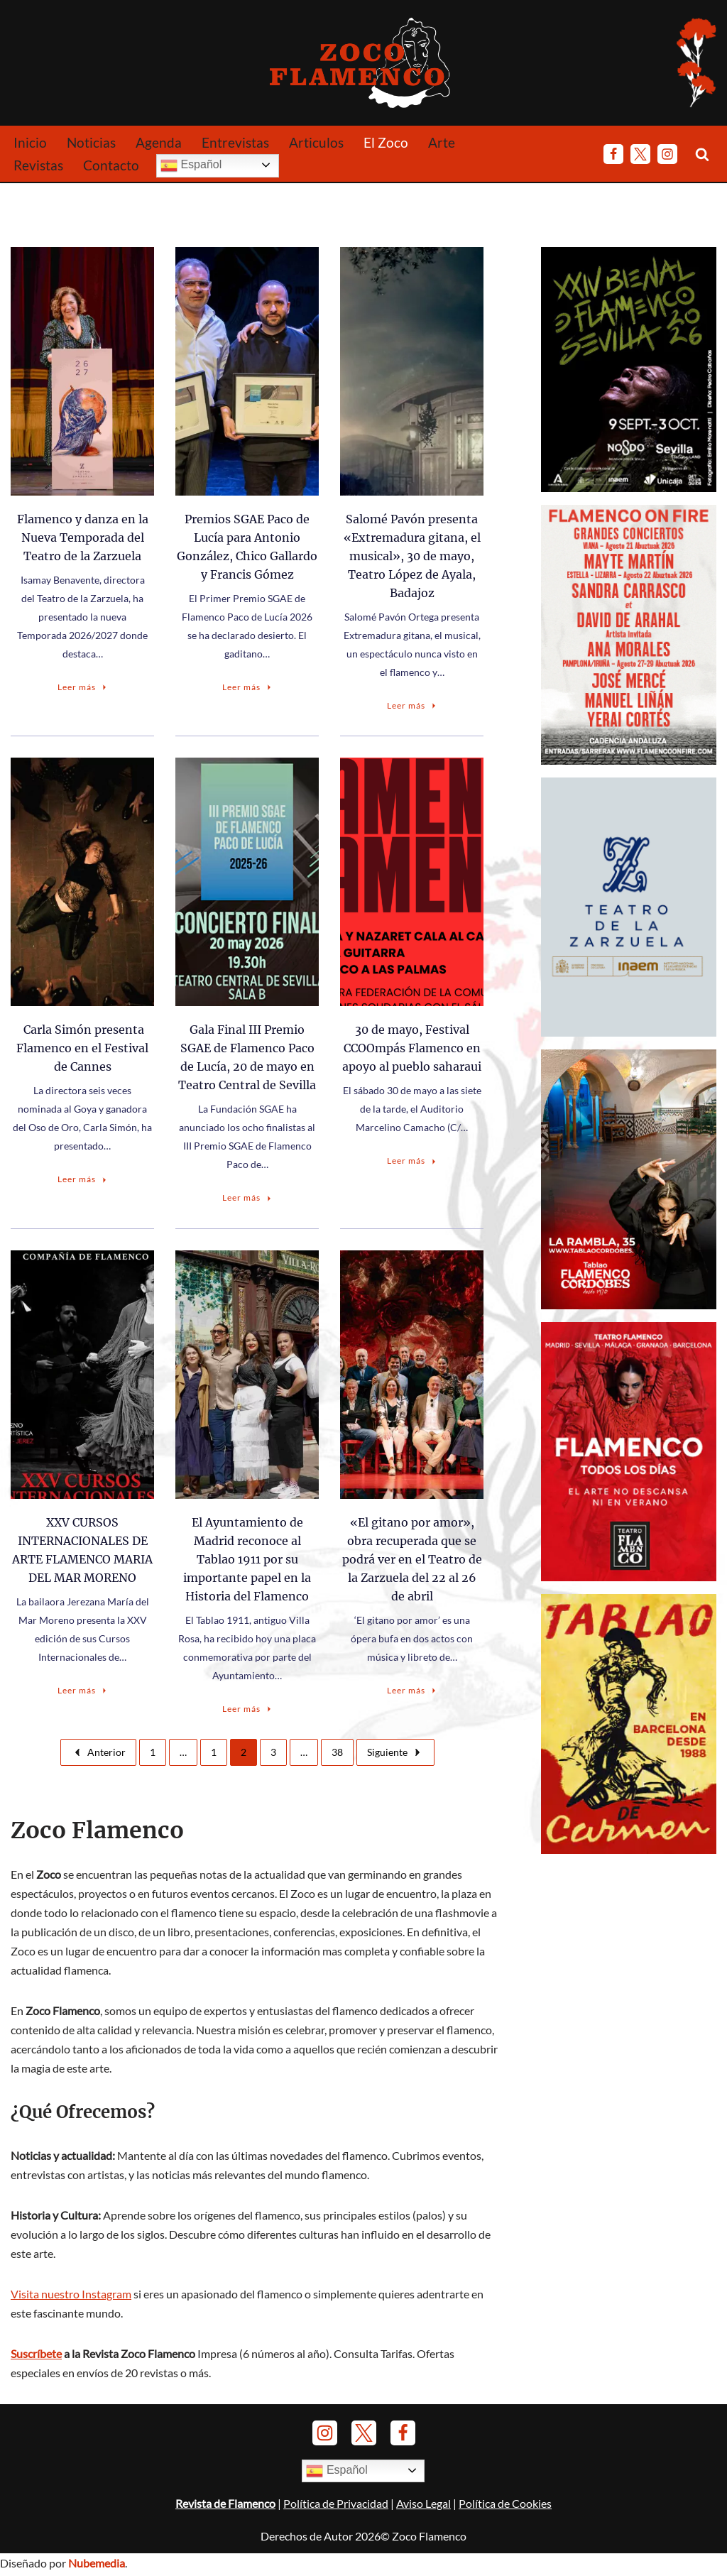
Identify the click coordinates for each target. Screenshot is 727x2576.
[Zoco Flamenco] (363, 62)
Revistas (38, 165)
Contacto (111, 165)
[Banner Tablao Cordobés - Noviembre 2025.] (628, 1302)
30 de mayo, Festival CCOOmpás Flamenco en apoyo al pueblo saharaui (411, 1048)
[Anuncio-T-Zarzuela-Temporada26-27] (628, 1031)
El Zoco (386, 142)
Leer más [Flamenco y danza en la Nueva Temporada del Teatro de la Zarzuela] (83, 687)
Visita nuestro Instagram (71, 2296)
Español (191, 165)
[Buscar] (702, 154)
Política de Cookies (505, 2525)
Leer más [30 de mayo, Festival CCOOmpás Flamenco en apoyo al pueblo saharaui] (412, 1160)
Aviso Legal (423, 2525)
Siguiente (395, 1752)
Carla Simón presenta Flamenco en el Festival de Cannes (82, 1048)
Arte (441, 142)
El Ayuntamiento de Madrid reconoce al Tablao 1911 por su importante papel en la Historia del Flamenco (247, 1559)
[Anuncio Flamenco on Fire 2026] (628, 759)
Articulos (316, 142)
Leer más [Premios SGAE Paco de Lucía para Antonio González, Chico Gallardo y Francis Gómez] (247, 687)
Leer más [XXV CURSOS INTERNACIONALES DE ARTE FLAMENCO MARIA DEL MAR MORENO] (83, 1690)
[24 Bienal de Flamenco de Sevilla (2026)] (628, 487)
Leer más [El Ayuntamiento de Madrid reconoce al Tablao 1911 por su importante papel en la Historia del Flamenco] (247, 1708)
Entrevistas (235, 142)
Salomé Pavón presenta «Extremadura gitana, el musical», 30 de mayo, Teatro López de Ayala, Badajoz (412, 556)
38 (337, 1752)
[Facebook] (613, 154)
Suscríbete (36, 2357)
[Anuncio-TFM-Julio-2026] (628, 1574)
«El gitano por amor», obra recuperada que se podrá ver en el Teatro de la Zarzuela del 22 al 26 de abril (412, 1559)
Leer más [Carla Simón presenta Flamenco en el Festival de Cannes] (83, 1179)
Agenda (159, 142)
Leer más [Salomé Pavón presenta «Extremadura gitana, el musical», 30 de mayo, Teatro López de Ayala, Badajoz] (412, 705)
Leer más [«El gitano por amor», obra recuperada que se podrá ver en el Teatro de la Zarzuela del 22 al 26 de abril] (412, 1690)
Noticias (91, 142)
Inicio (30, 142)
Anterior (98, 1752)
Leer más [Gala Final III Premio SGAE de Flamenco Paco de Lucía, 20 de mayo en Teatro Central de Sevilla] (247, 1197)
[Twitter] (640, 154)
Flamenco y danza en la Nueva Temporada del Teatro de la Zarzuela (82, 537)
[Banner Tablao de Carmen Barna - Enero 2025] (628, 1846)
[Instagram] (667, 154)
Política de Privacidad (335, 2525)
